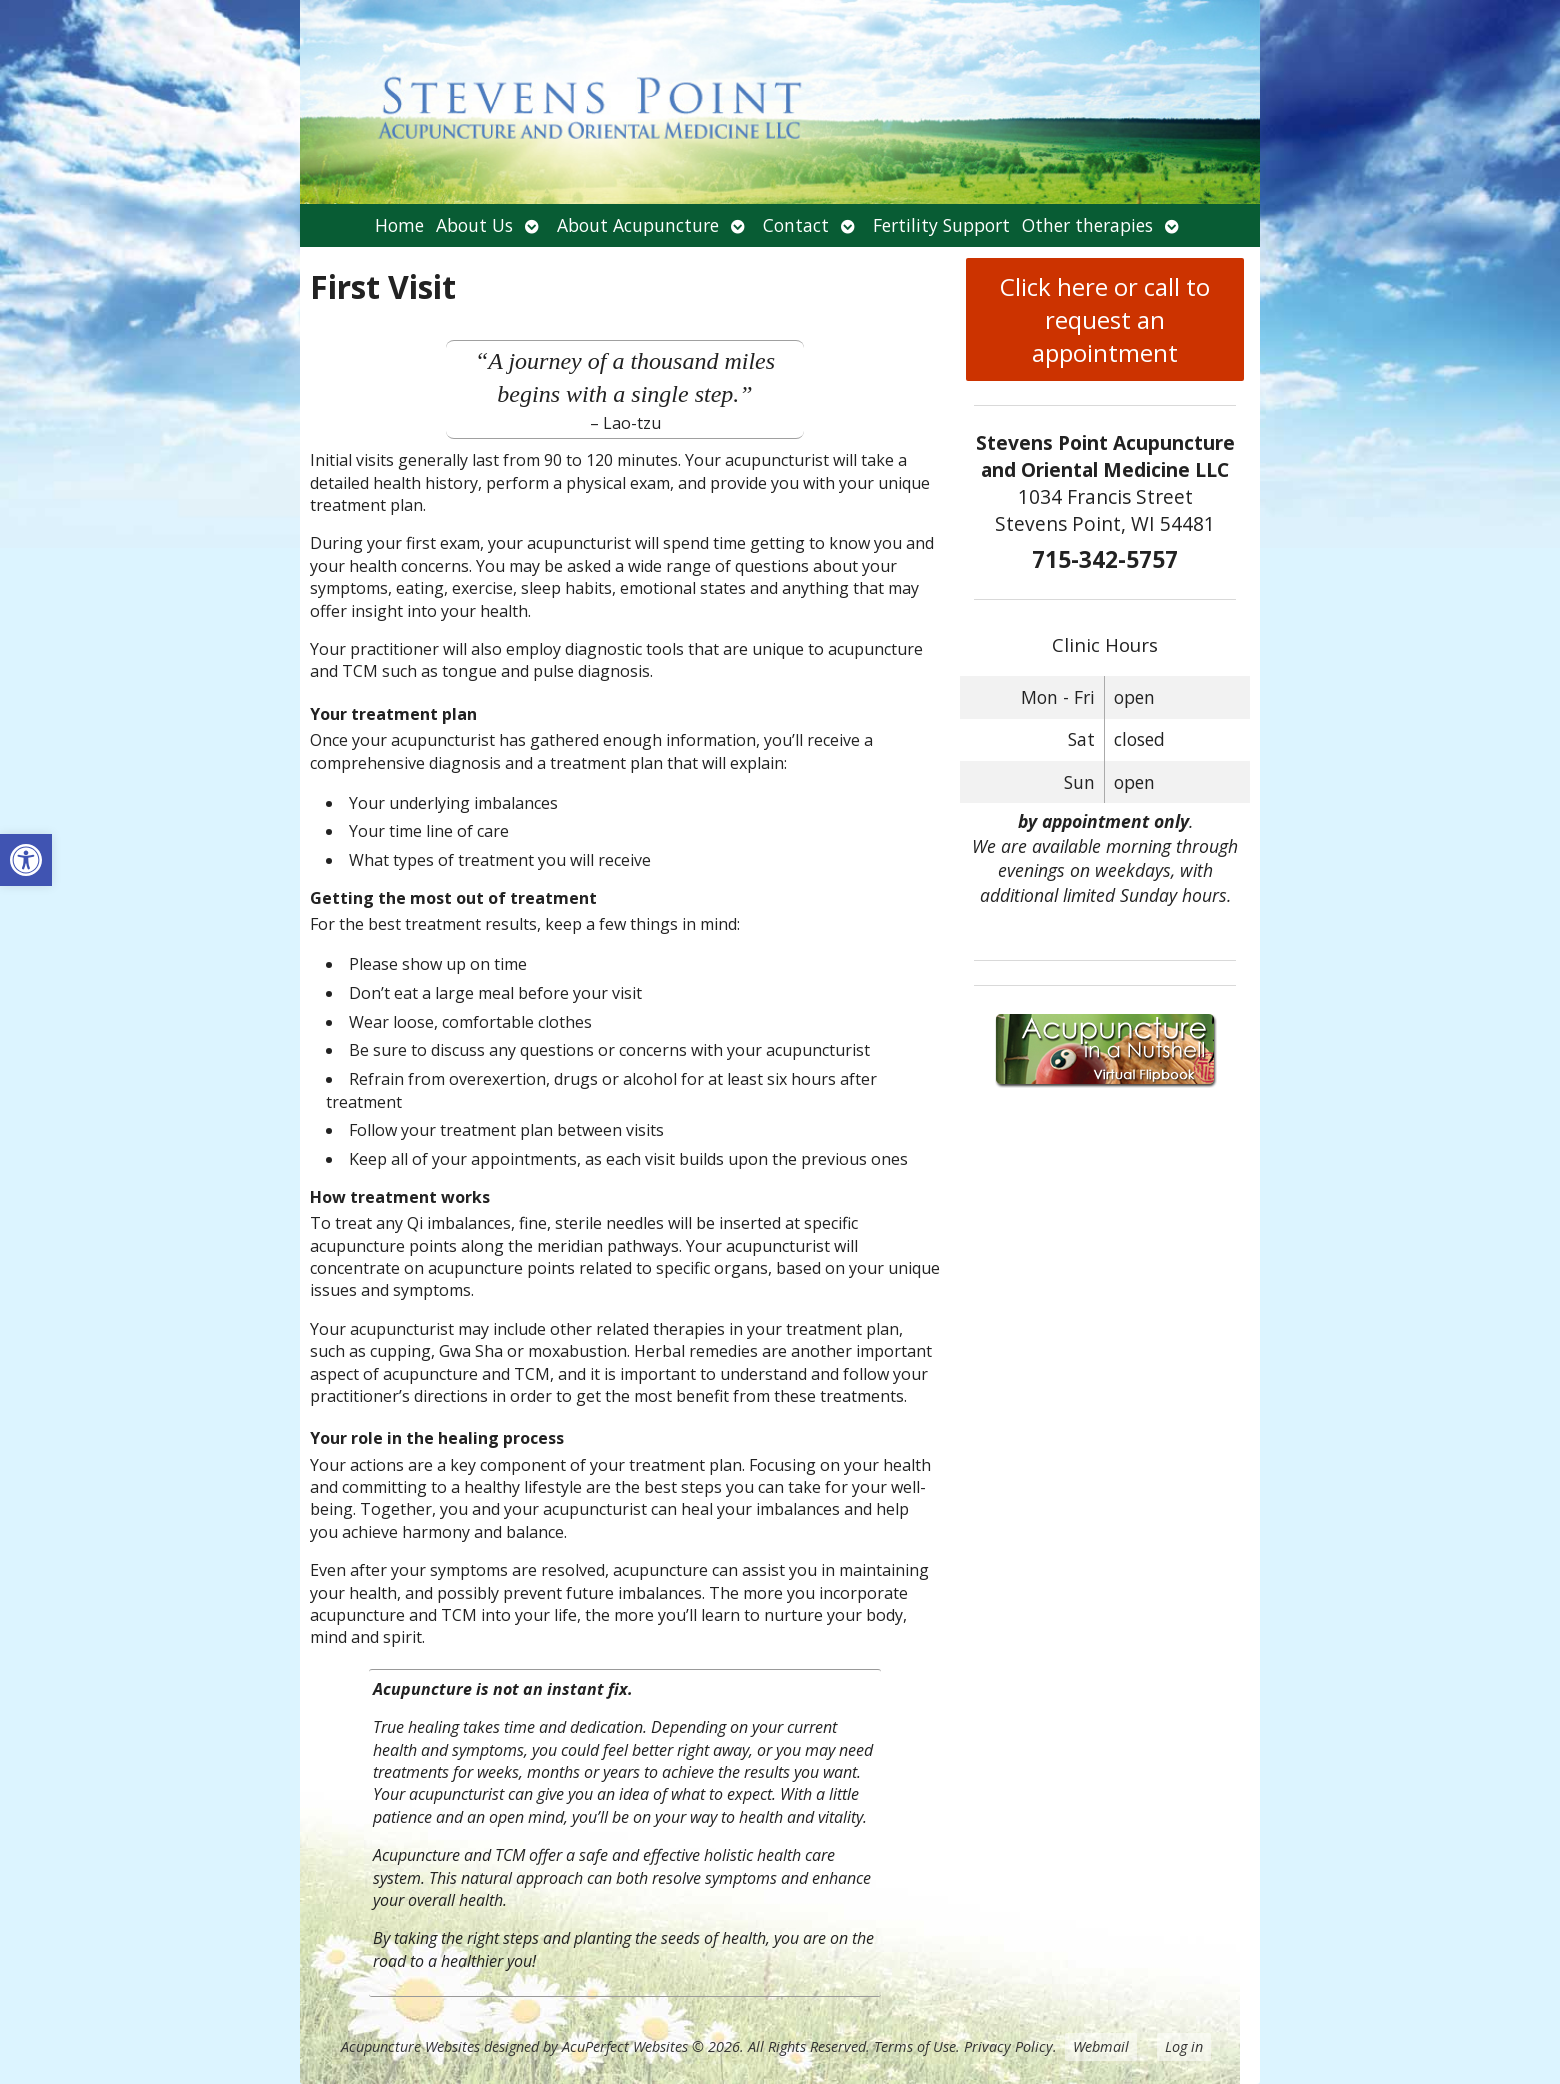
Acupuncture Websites (410, 2046)
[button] (26, 860)
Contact (796, 225)
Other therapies (1087, 225)
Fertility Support (941, 225)
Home (399, 225)
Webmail (1101, 2046)
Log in (1184, 2046)
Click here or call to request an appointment (1105, 319)
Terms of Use (915, 2046)
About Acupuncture (638, 225)
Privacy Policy (1008, 2046)
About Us (474, 225)
